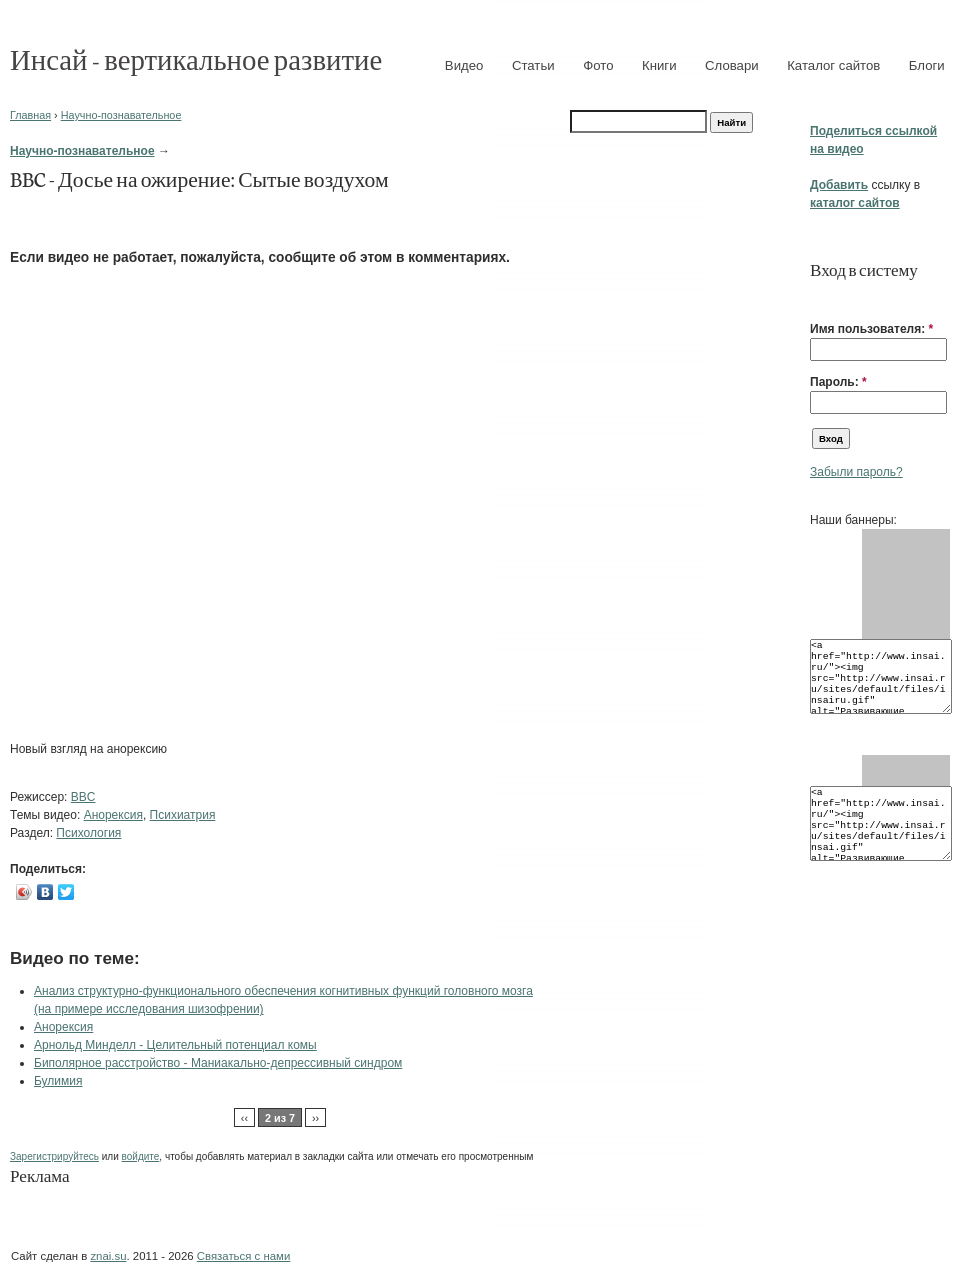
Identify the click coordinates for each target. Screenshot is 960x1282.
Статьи (533, 65)
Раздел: (33, 833)
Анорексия (113, 815)
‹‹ (244, 1118)
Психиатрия (183, 815)
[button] (818, 298)
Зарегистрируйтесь (54, 1156)
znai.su (108, 1256)
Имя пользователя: (871, 329)
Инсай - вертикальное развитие (196, 58)
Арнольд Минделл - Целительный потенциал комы (175, 1045)
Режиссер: (40, 797)
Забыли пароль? (856, 472)
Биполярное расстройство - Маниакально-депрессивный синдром (218, 1063)
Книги (659, 65)
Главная (30, 115)
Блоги (927, 65)
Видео (464, 65)
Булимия (58, 1081)
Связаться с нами (243, 1256)
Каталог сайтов (833, 65)
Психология (88, 833)
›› (315, 1118)
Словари (732, 65)
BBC (83, 797)
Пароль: (838, 382)
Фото (598, 65)
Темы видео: (47, 815)
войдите (141, 1156)
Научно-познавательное (121, 115)
